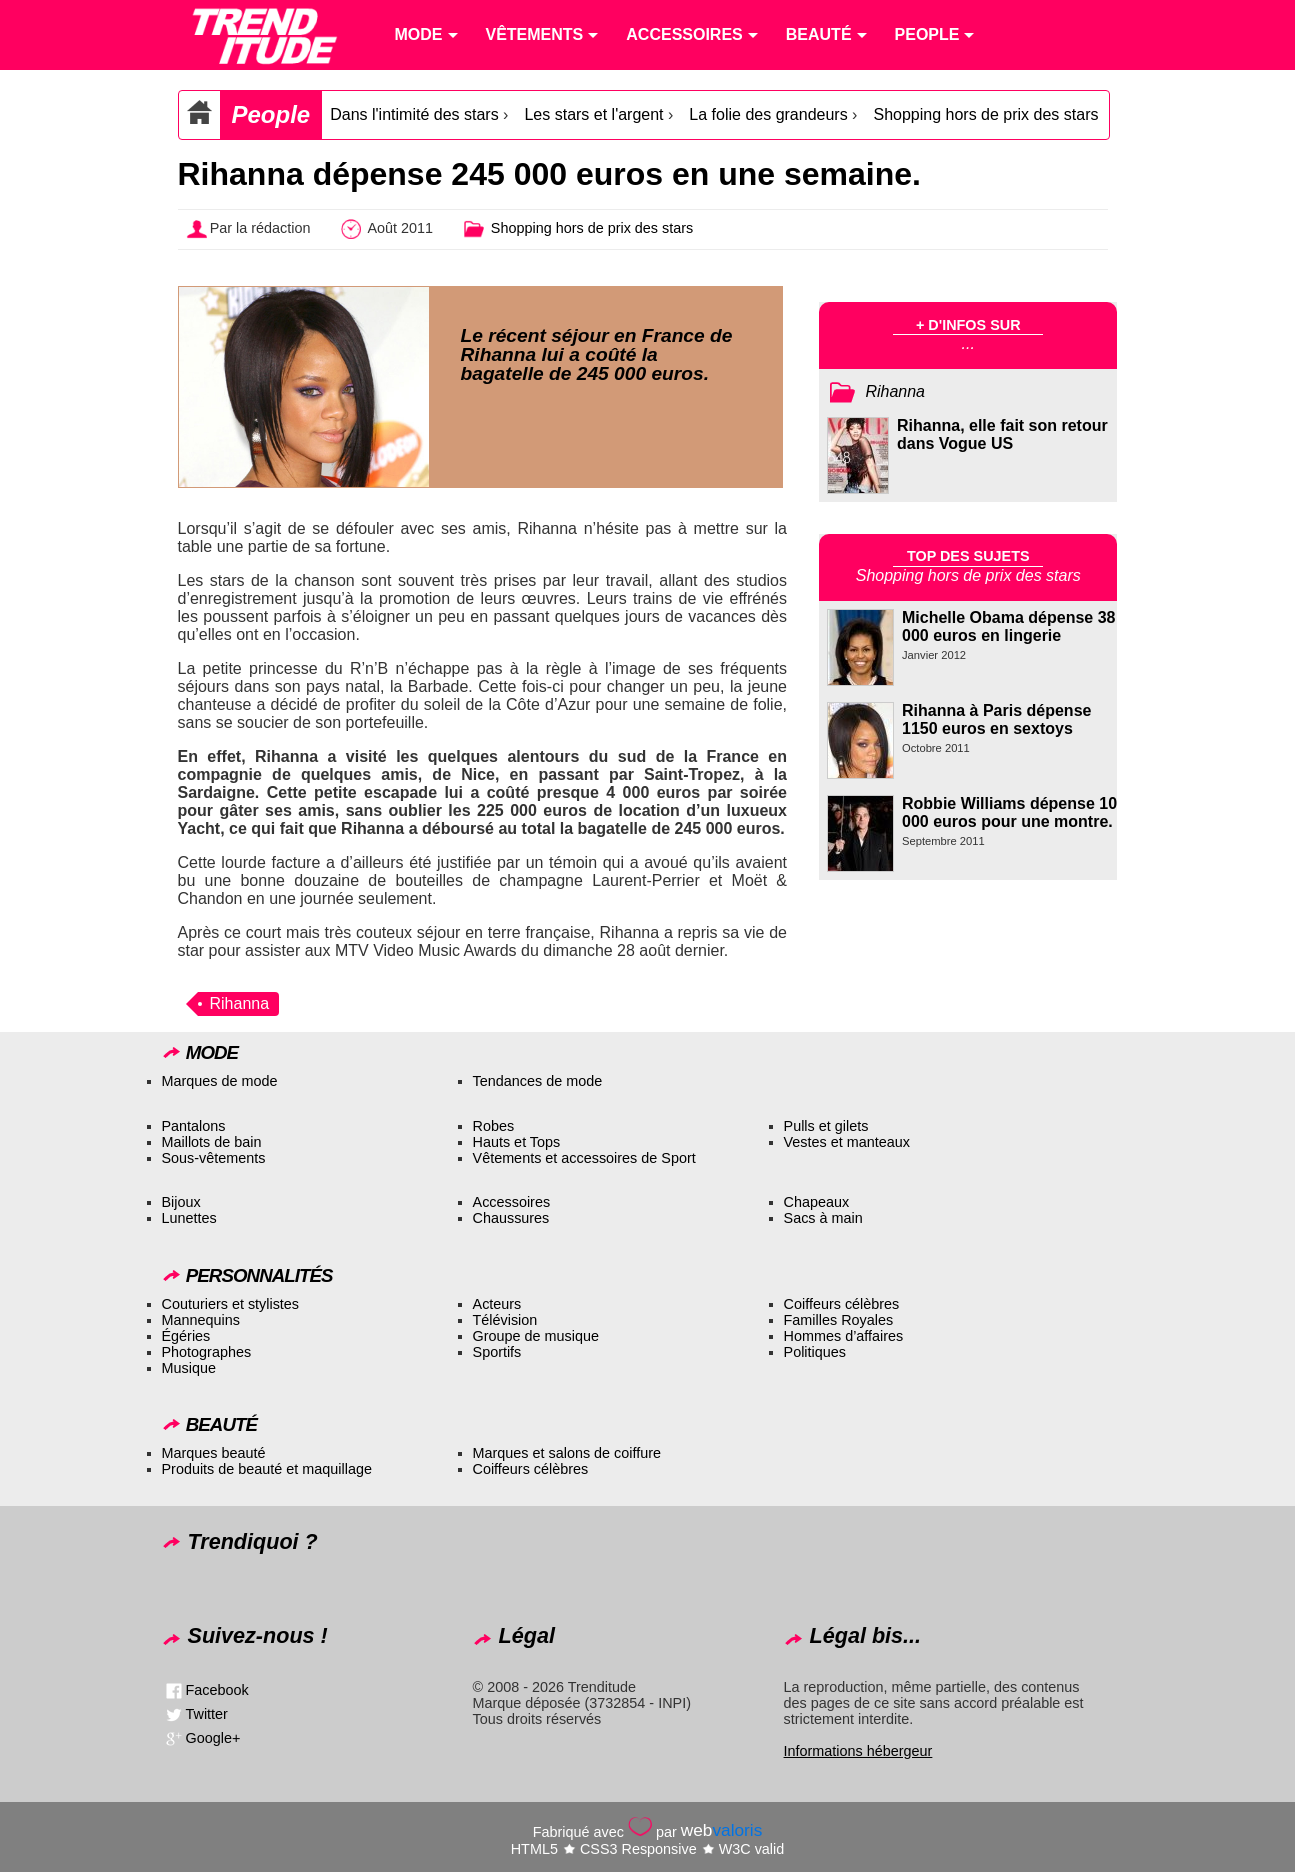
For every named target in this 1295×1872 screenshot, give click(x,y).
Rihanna (240, 1003)
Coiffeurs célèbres (842, 1304)
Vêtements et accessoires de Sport (584, 1158)
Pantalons (194, 1126)
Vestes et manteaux (847, 1142)
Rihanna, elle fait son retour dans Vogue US (1002, 434)
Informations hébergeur (858, 1751)
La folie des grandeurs (768, 114)
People (271, 114)
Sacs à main (823, 1218)
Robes (494, 1126)
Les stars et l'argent (593, 114)
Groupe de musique (536, 1336)
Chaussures (511, 1218)
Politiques (815, 1352)
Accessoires (512, 1202)
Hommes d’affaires (844, 1336)
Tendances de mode (538, 1081)
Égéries (186, 1336)
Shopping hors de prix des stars (985, 114)
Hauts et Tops (517, 1142)
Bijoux (181, 1202)
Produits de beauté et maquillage (267, 1469)
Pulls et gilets (826, 1126)
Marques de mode (220, 1081)
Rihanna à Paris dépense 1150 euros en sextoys (996, 719)
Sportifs (497, 1352)
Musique (189, 1368)
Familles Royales (839, 1320)
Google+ (213, 1738)
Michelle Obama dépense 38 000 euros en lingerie (1008, 626)
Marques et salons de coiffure (567, 1453)
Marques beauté (214, 1453)
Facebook (217, 1690)
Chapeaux (817, 1202)
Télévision (505, 1320)
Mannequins (201, 1320)
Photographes (207, 1352)
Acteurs (497, 1304)
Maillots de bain (212, 1142)
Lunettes (189, 1218)
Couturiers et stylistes (231, 1304)
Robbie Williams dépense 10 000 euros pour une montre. (1009, 812)
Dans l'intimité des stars (414, 114)
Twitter (207, 1714)
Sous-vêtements (214, 1158)
